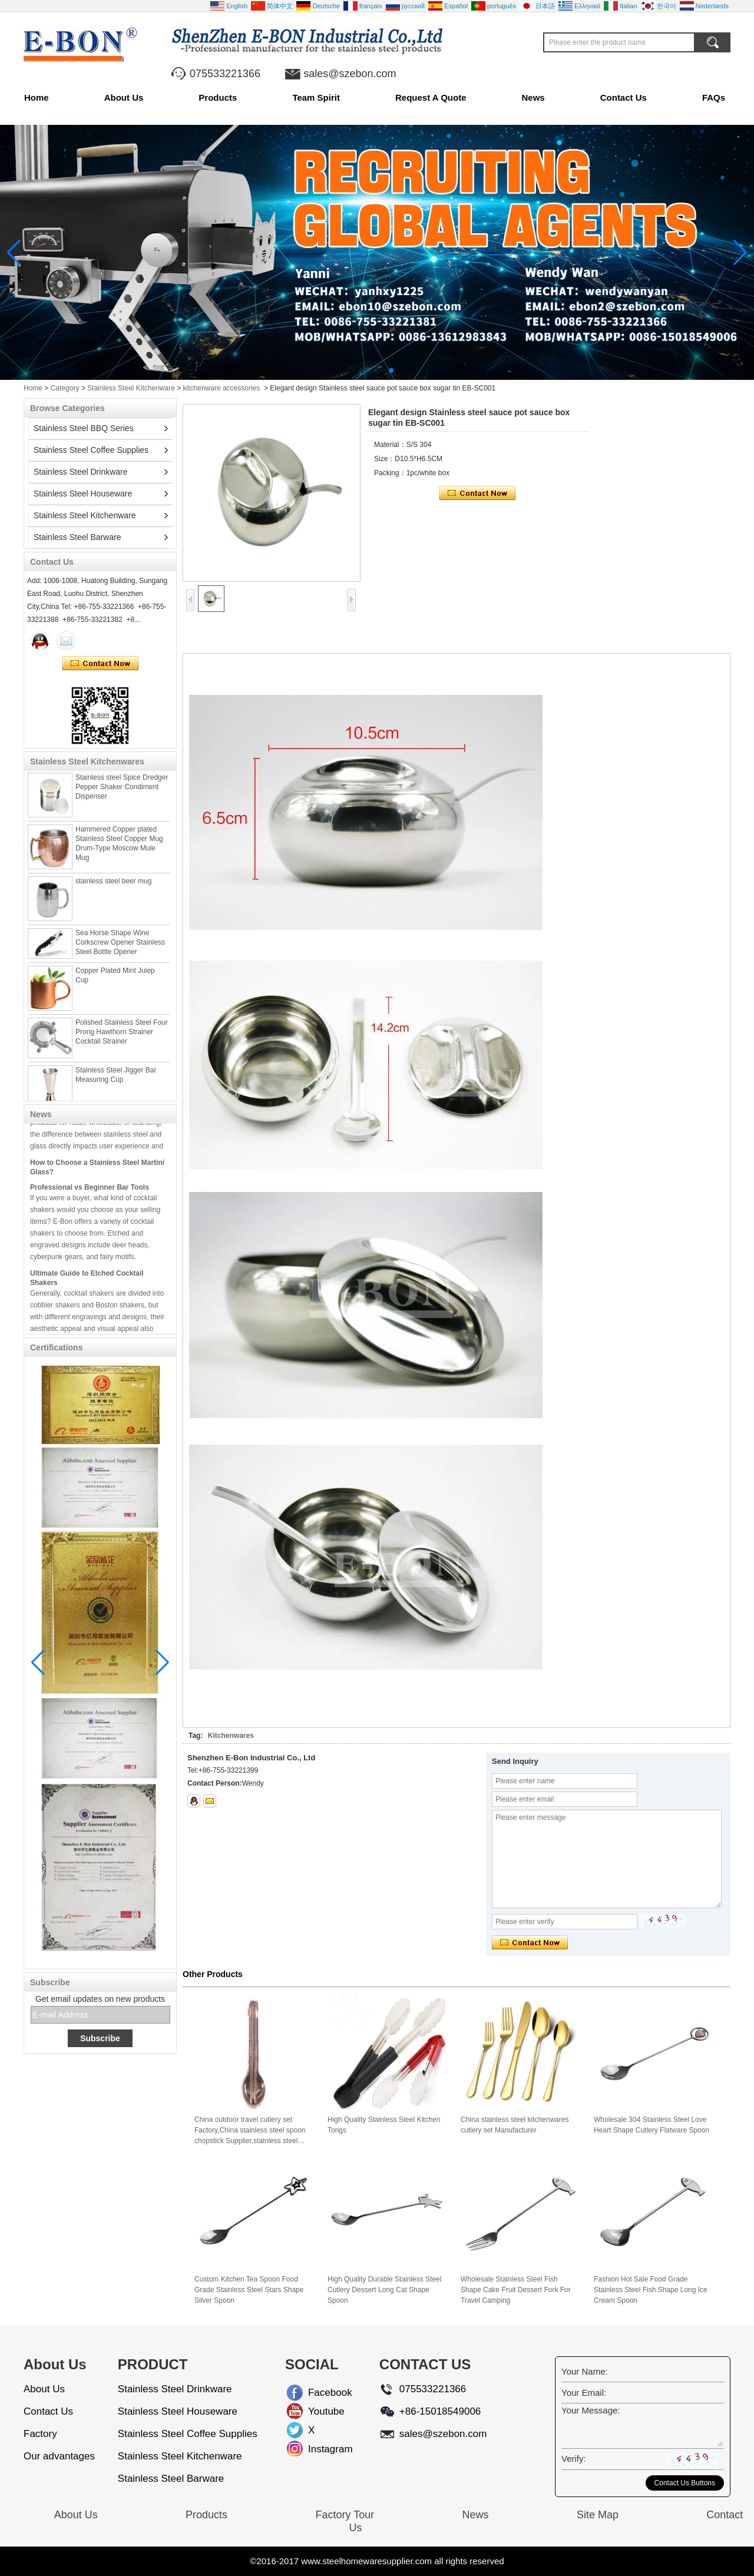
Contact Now (100, 663)
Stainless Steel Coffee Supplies (91, 450)
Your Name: (584, 2371)
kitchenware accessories (221, 388)
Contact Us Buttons (684, 2483)
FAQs (713, 97)
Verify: (573, 2459)
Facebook (317, 2392)
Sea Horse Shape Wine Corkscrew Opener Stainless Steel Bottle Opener (120, 948)
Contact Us (623, 97)
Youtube (317, 2411)
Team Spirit (316, 97)
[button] (363, 370)
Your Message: (590, 2410)
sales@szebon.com (349, 74)
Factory (40, 2433)
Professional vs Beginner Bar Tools (89, 1193)
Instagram (317, 2449)
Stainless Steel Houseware (83, 493)
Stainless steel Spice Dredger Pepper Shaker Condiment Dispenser (121, 793)
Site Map (598, 2515)
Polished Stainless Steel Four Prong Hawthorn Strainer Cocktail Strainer (121, 1038)
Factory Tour (344, 2515)
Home (36, 97)
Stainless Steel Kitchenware (131, 388)
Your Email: (583, 2393)
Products (218, 97)
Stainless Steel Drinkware (81, 471)
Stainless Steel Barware (77, 537)
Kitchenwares (231, 1735)
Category (65, 388)
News (533, 97)
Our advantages (59, 2456)
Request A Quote (431, 97)
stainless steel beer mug (113, 887)
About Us (124, 97)
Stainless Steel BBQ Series (84, 428)
